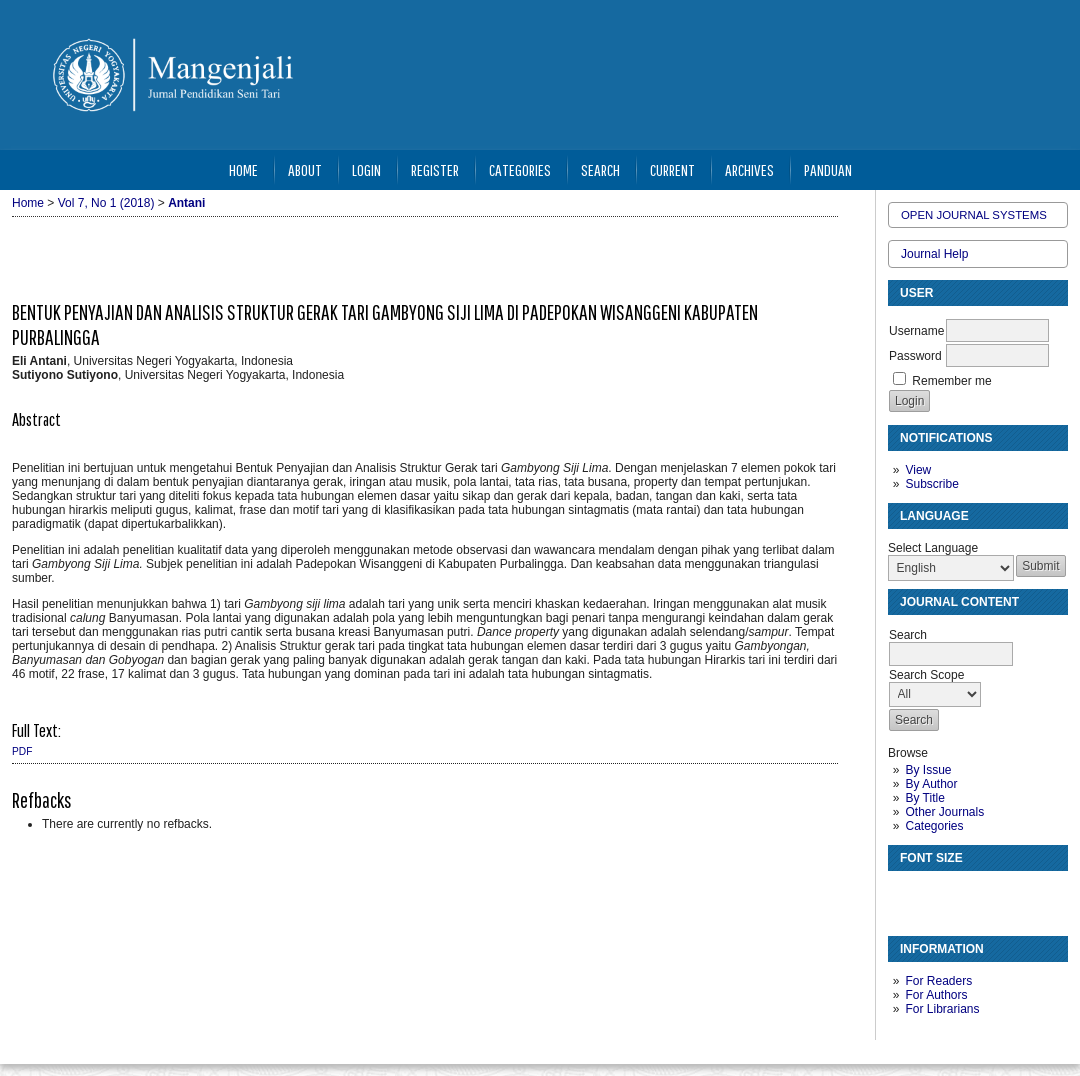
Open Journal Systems (974, 215)
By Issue (928, 770)
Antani (186, 203)
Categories (934, 826)
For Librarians (942, 1009)
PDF (22, 751)
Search (600, 169)
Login (366, 169)
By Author (931, 784)
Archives (749, 169)
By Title (924, 798)
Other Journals (944, 812)
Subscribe (931, 484)
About (305, 169)
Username (916, 331)
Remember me (951, 381)
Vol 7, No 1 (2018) (106, 203)
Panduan (828, 169)
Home (243, 169)
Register (435, 169)
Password (915, 356)
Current (672, 169)
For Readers (938, 981)
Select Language (933, 548)
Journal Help (934, 254)
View (918, 470)
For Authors (936, 995)
